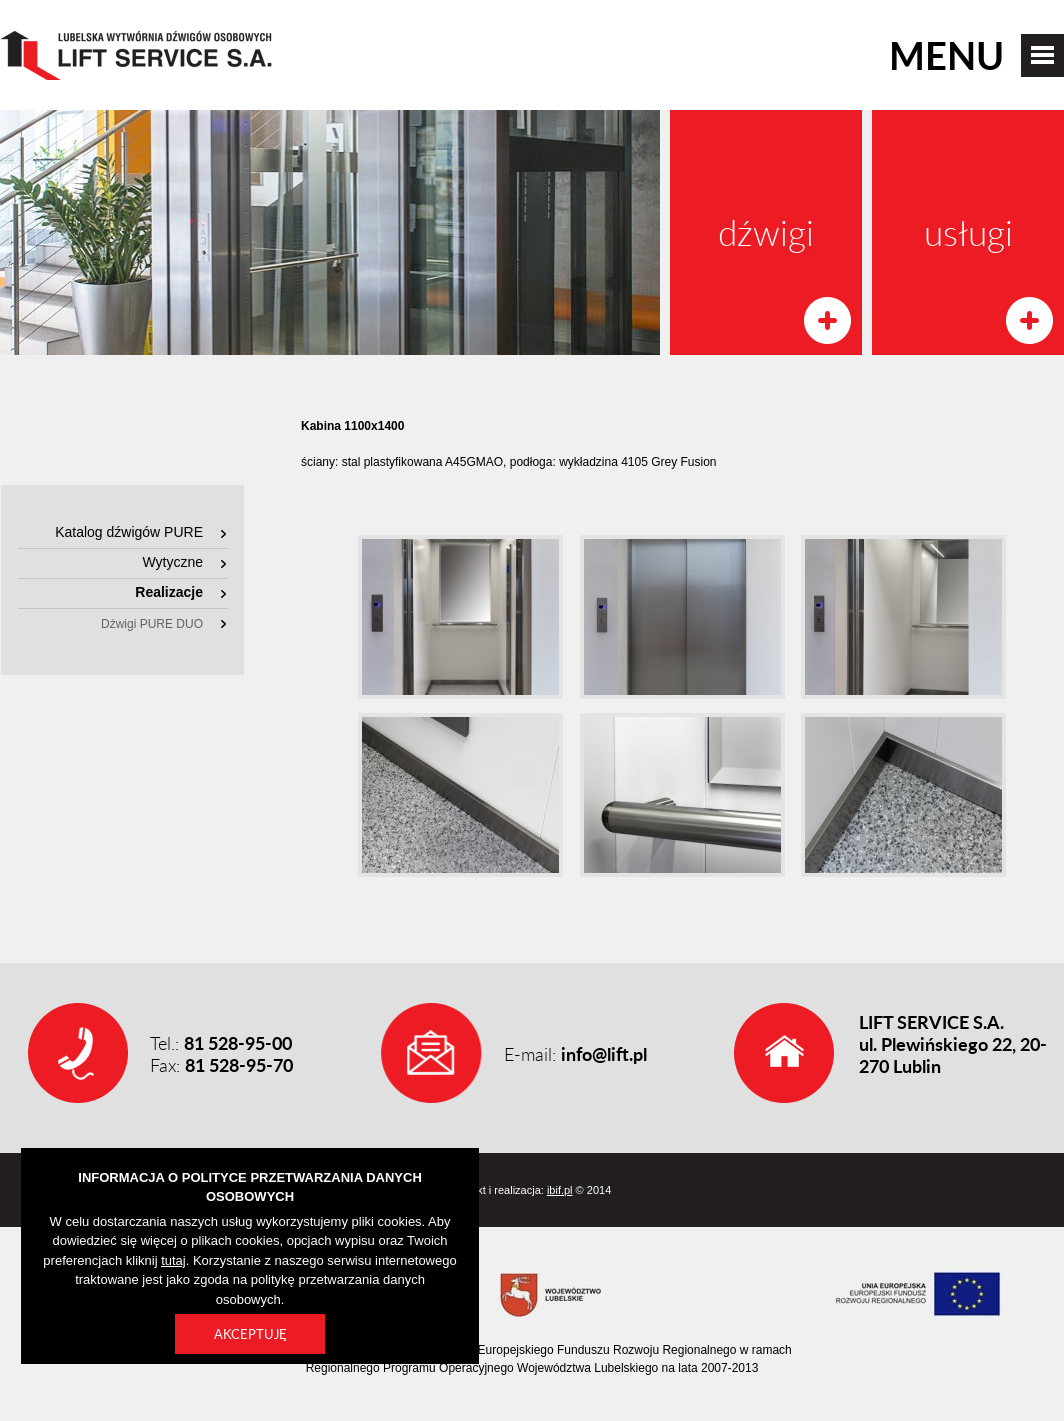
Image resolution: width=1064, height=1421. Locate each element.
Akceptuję (250, 1334)
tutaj (173, 1260)
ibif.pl (560, 1190)
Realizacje (169, 592)
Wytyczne (172, 562)
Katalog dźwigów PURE (129, 532)
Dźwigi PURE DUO (152, 624)
